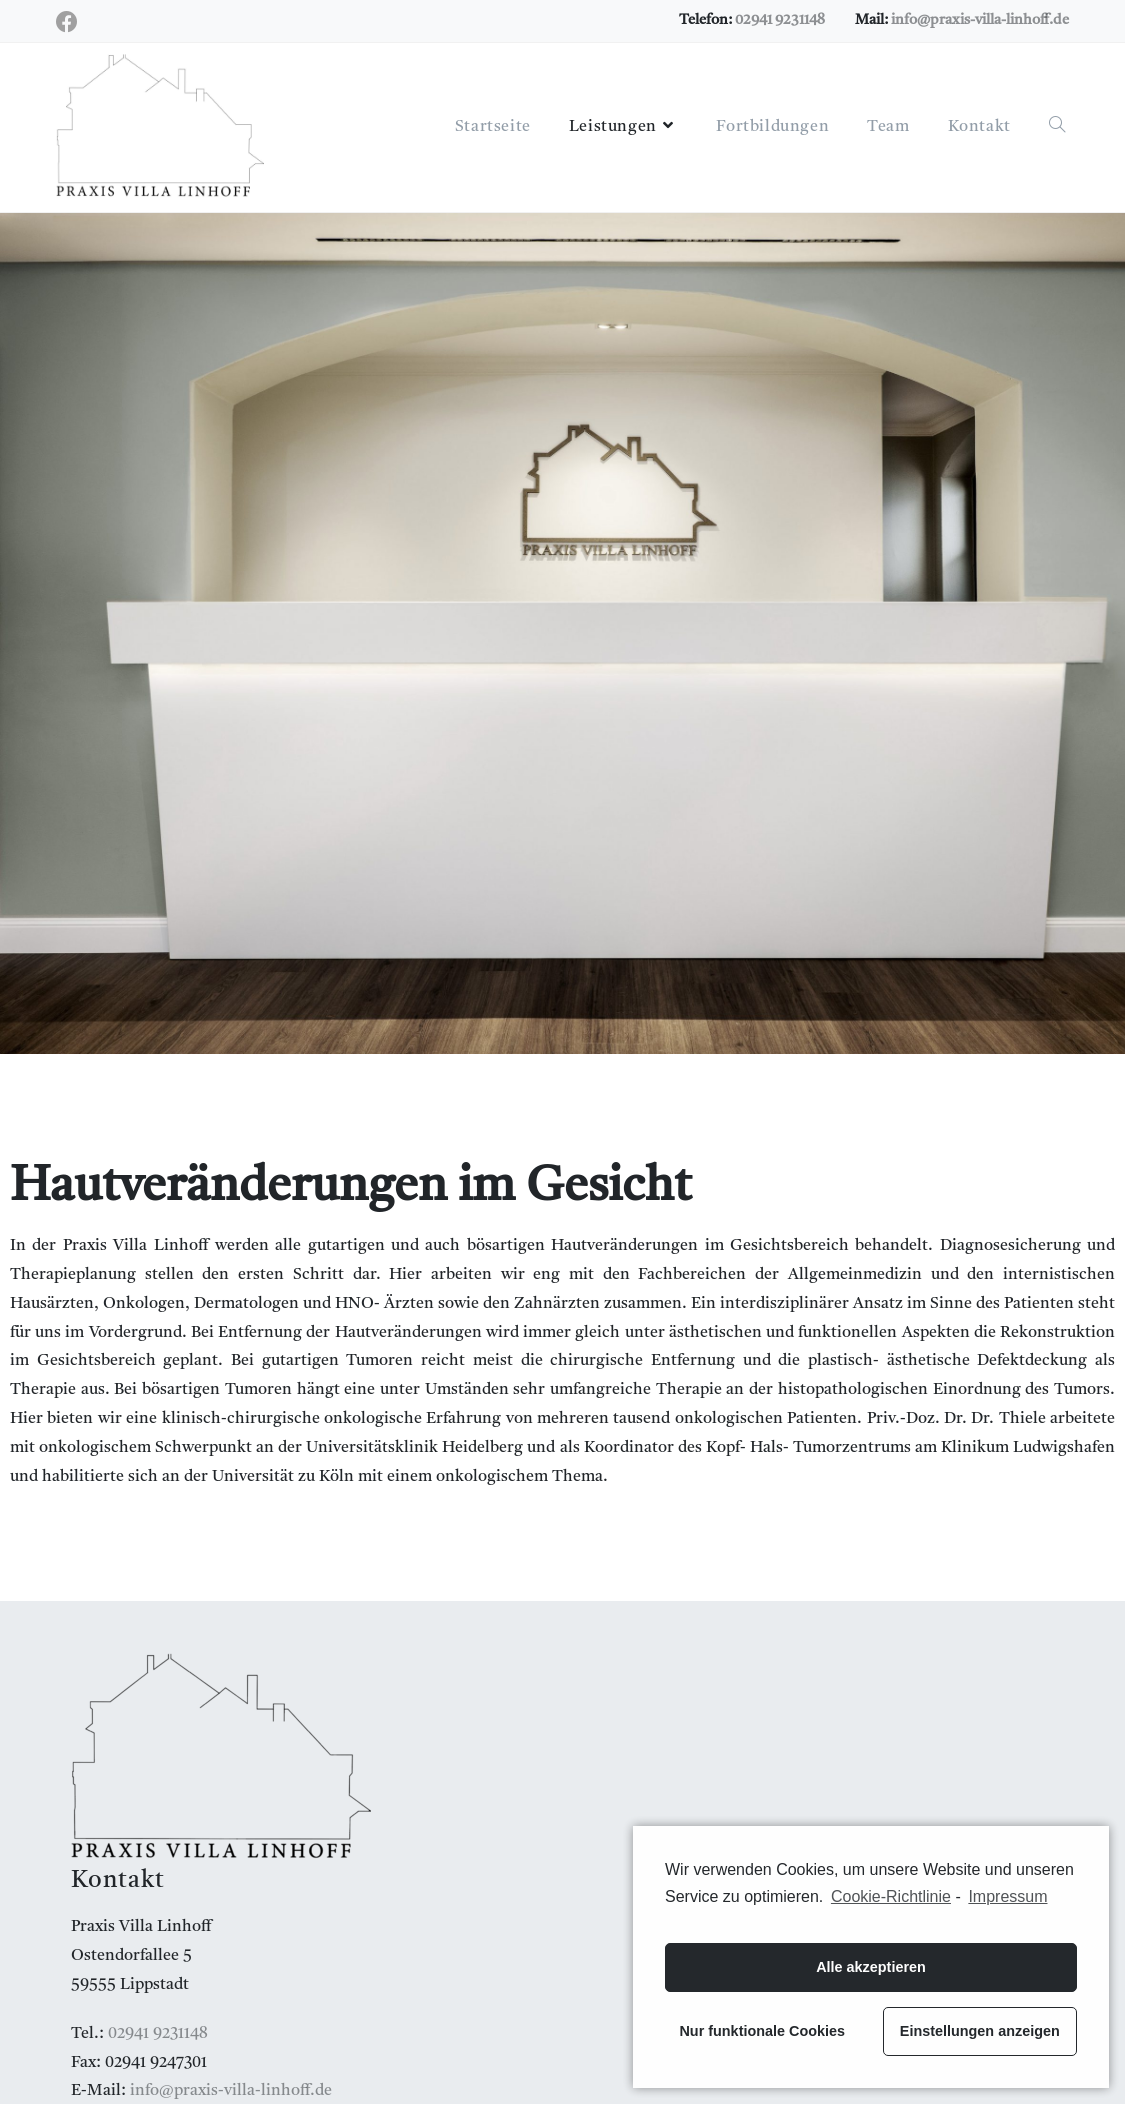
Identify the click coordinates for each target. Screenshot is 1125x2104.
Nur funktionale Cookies (762, 2031)
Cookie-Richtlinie (891, 1896)
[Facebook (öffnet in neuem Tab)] (70, 22)
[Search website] (1057, 127)
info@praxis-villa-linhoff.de (980, 20)
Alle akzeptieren (871, 1967)
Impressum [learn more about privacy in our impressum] (1007, 1896)
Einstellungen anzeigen (980, 2031)
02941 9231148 (780, 20)
